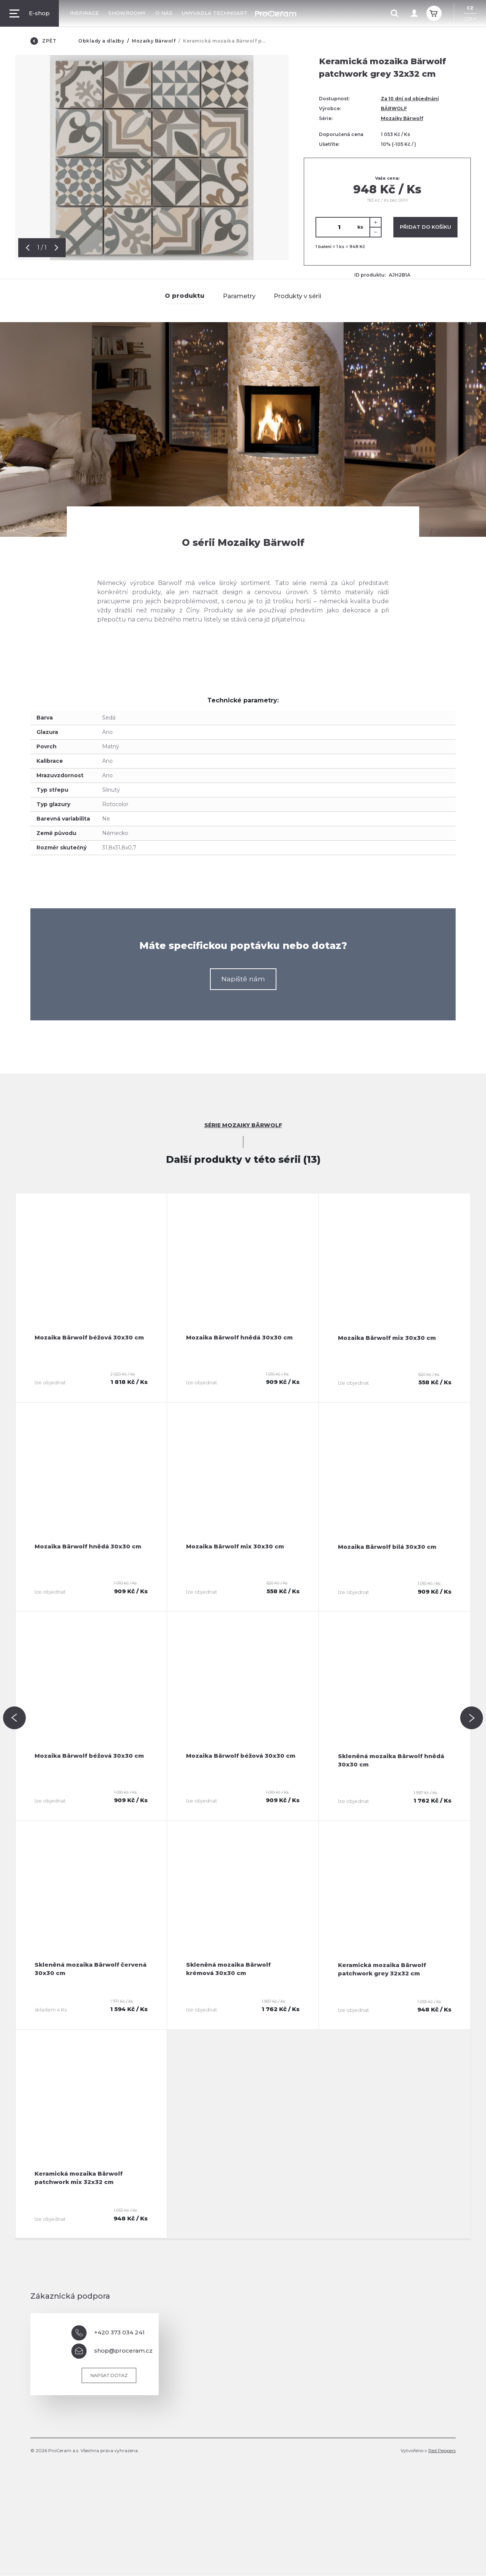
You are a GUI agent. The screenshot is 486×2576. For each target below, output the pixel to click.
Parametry (239, 296)
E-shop (29, 13)
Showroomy (127, 13)
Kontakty (272, 13)
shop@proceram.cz (112, 2351)
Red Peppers (442, 2451)
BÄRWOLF (394, 108)
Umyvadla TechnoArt (215, 13)
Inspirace (84, 13)
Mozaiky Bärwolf (153, 41)
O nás (163, 13)
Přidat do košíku (425, 227)
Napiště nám (243, 979)
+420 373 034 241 (108, 2333)
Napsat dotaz (109, 2375)
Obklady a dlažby (101, 41)
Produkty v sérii (297, 296)
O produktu (185, 295)
